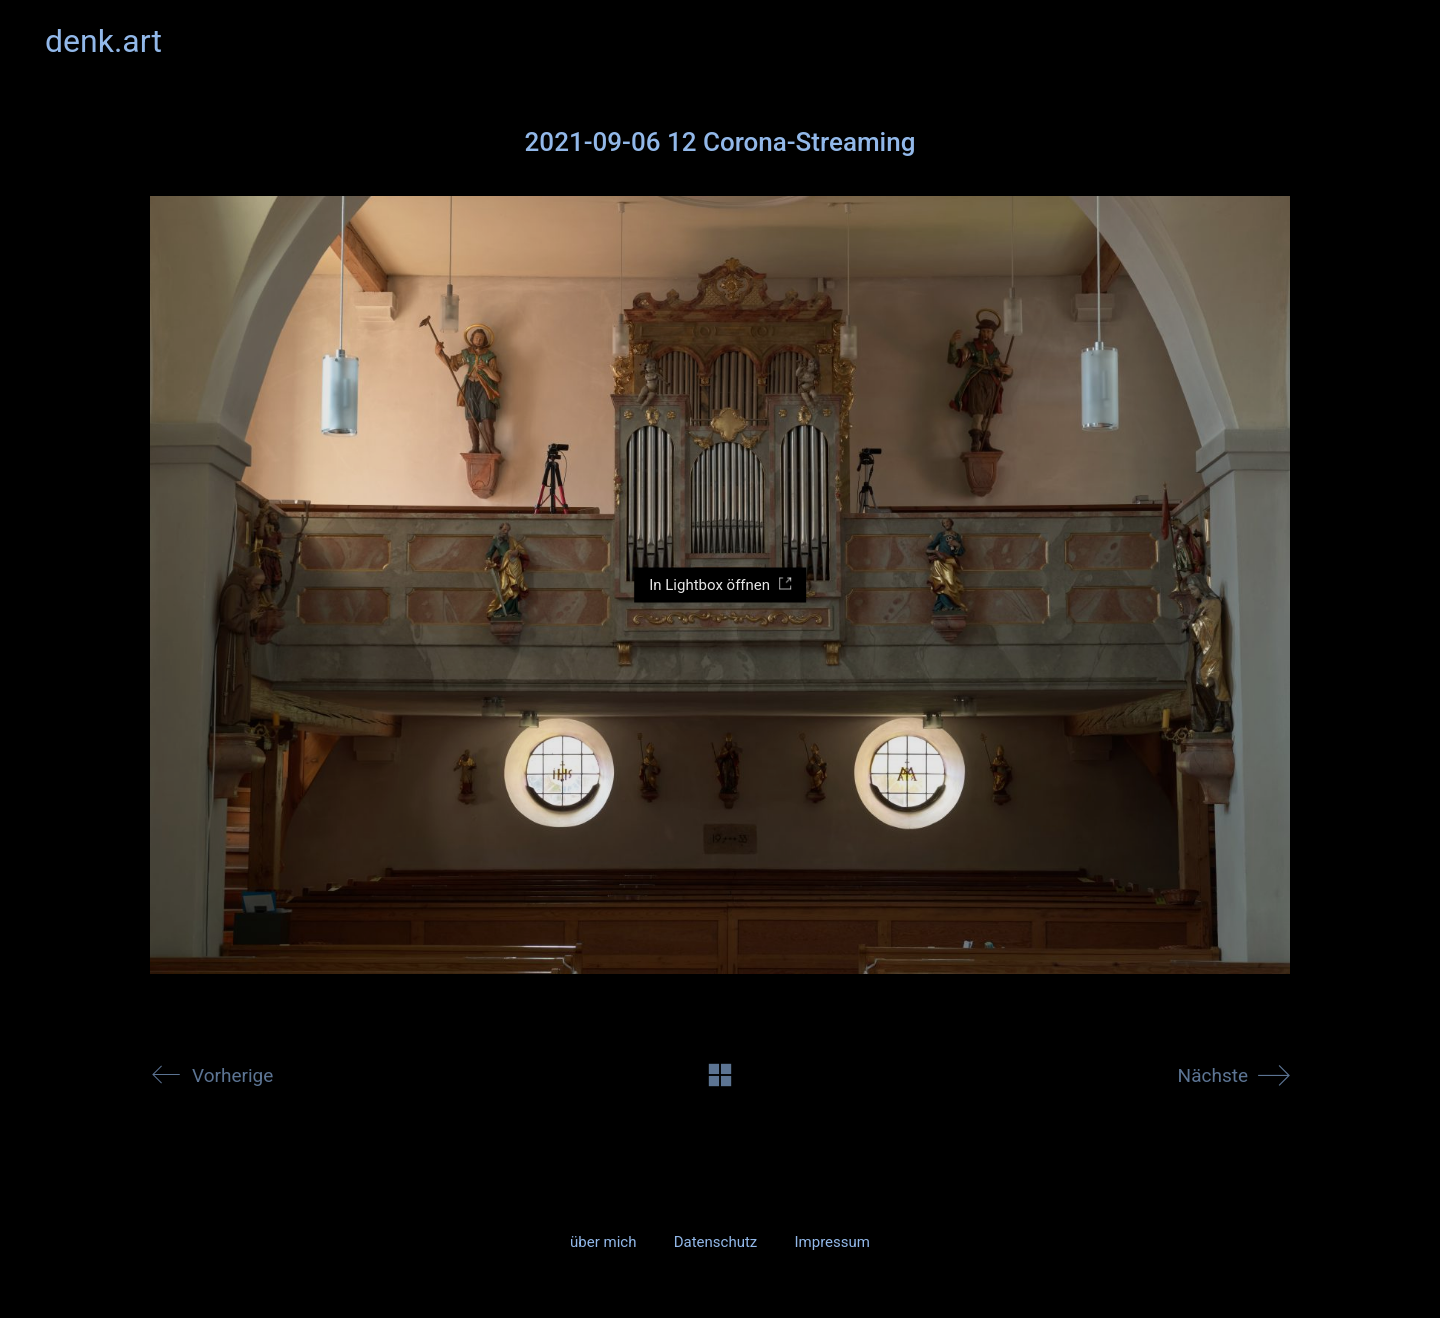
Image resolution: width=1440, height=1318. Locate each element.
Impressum (831, 1242)
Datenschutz (716, 1242)
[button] (1383, 41)
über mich (603, 1242)
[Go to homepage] (103, 41)
